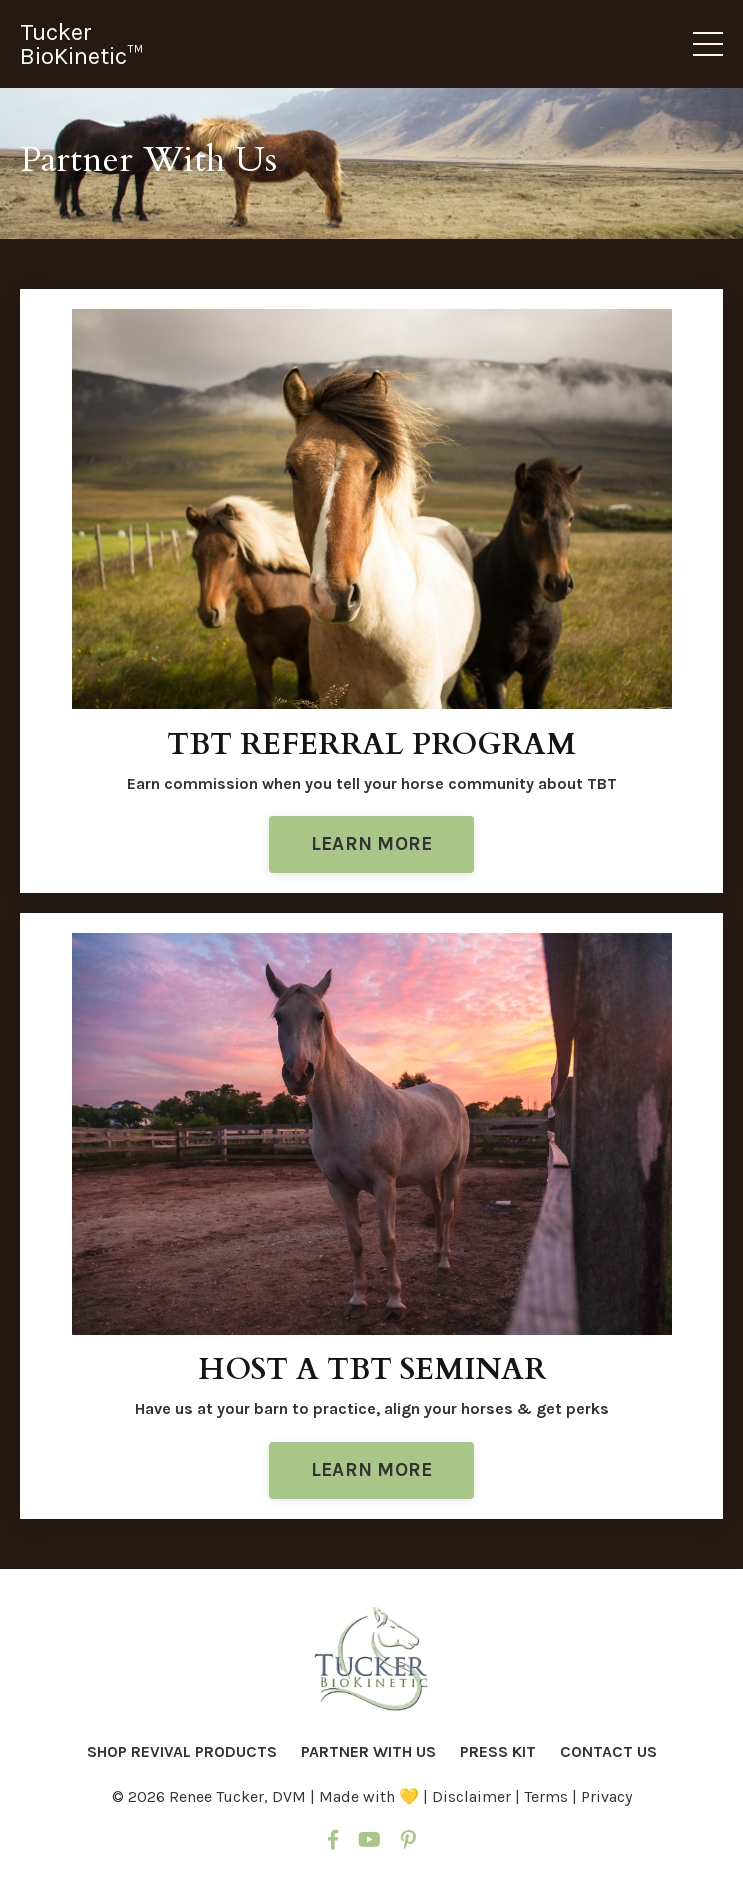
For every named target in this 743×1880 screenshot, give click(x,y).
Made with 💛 (369, 1796)
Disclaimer (473, 1796)
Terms (548, 1796)
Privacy (606, 1796)
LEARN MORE (372, 843)
